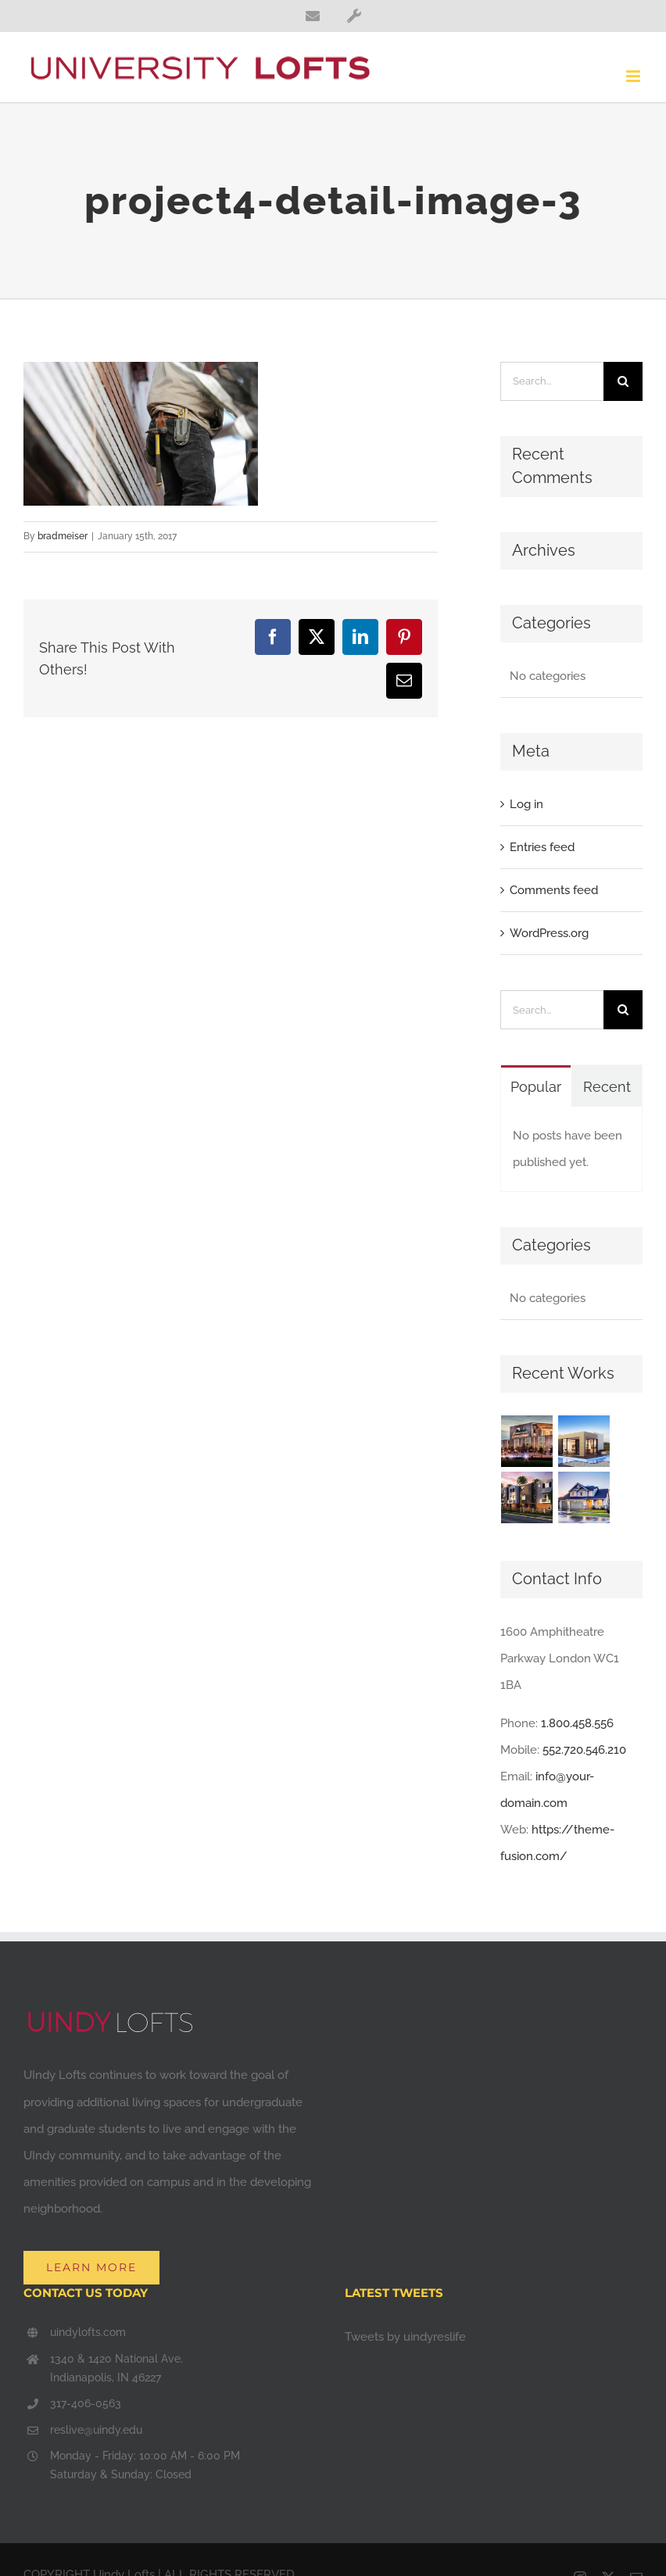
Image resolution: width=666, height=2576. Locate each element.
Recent (607, 1087)
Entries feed (542, 847)
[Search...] (551, 381)
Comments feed (554, 890)
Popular (535, 1087)
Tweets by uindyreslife (405, 2337)
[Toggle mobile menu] (634, 76)
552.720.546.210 (584, 1750)
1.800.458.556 (577, 1723)
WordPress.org (549, 933)
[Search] (623, 381)
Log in (526, 804)
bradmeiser (63, 536)
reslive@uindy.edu (96, 2430)
